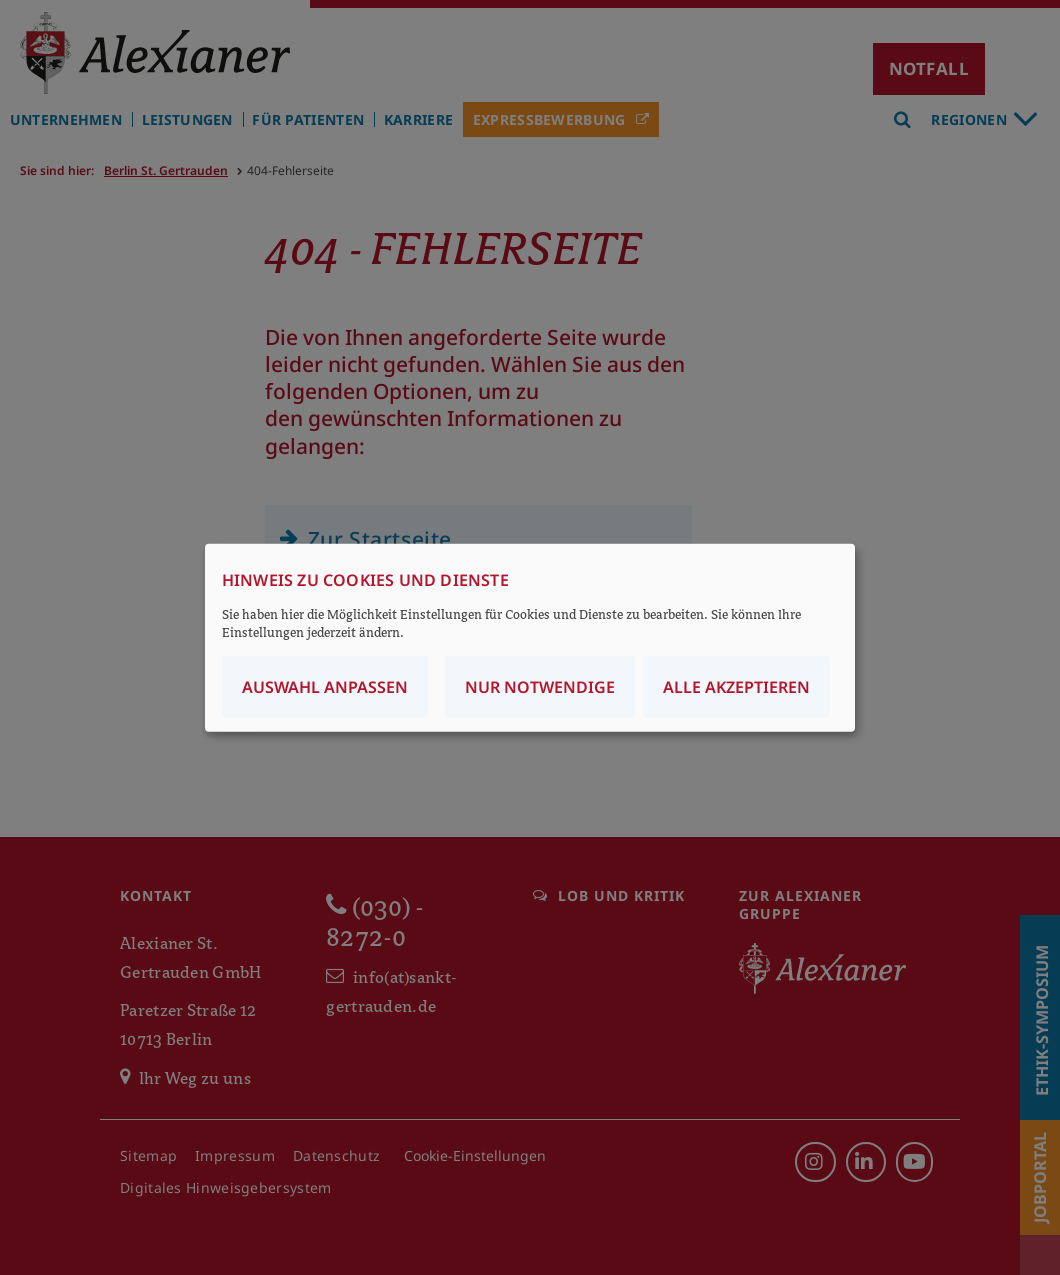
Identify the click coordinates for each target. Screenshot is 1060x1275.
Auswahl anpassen (325, 687)
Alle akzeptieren (736, 687)
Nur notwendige (540, 687)
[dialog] (530, 637)
